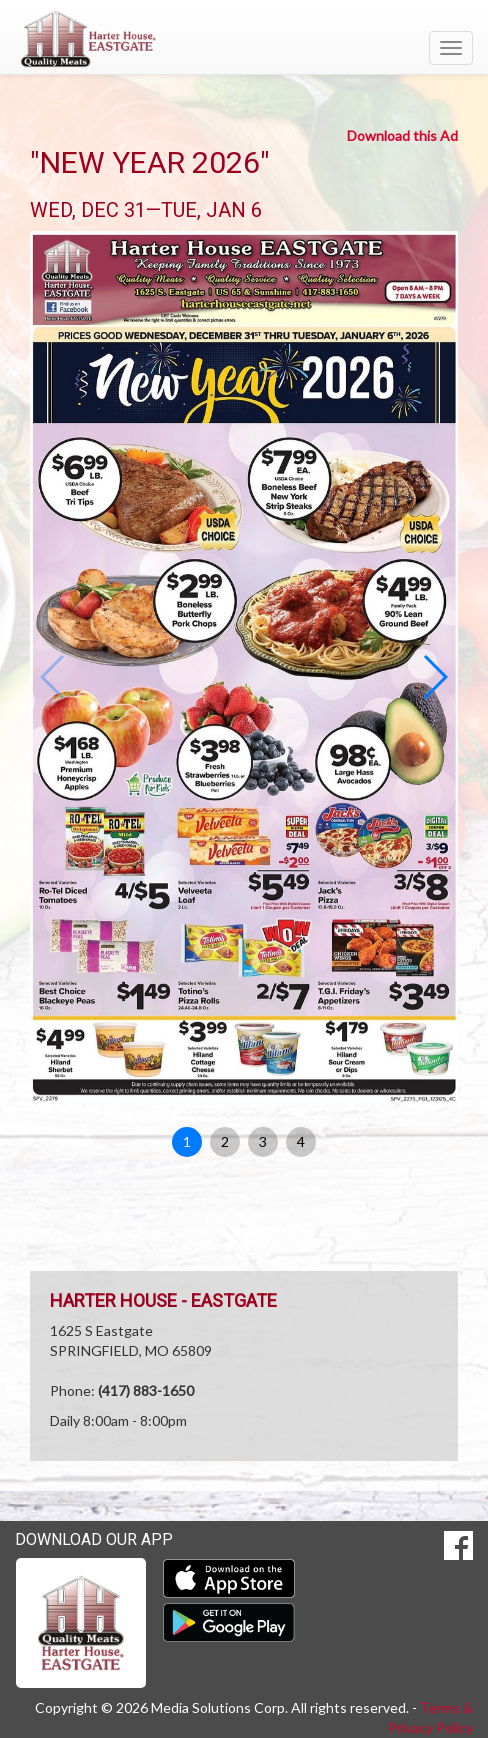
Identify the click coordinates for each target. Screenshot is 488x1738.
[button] (434, 677)
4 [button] (301, 1141)
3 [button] (263, 1141)
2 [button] (225, 1141)
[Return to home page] (244, 39)
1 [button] (187, 1141)
